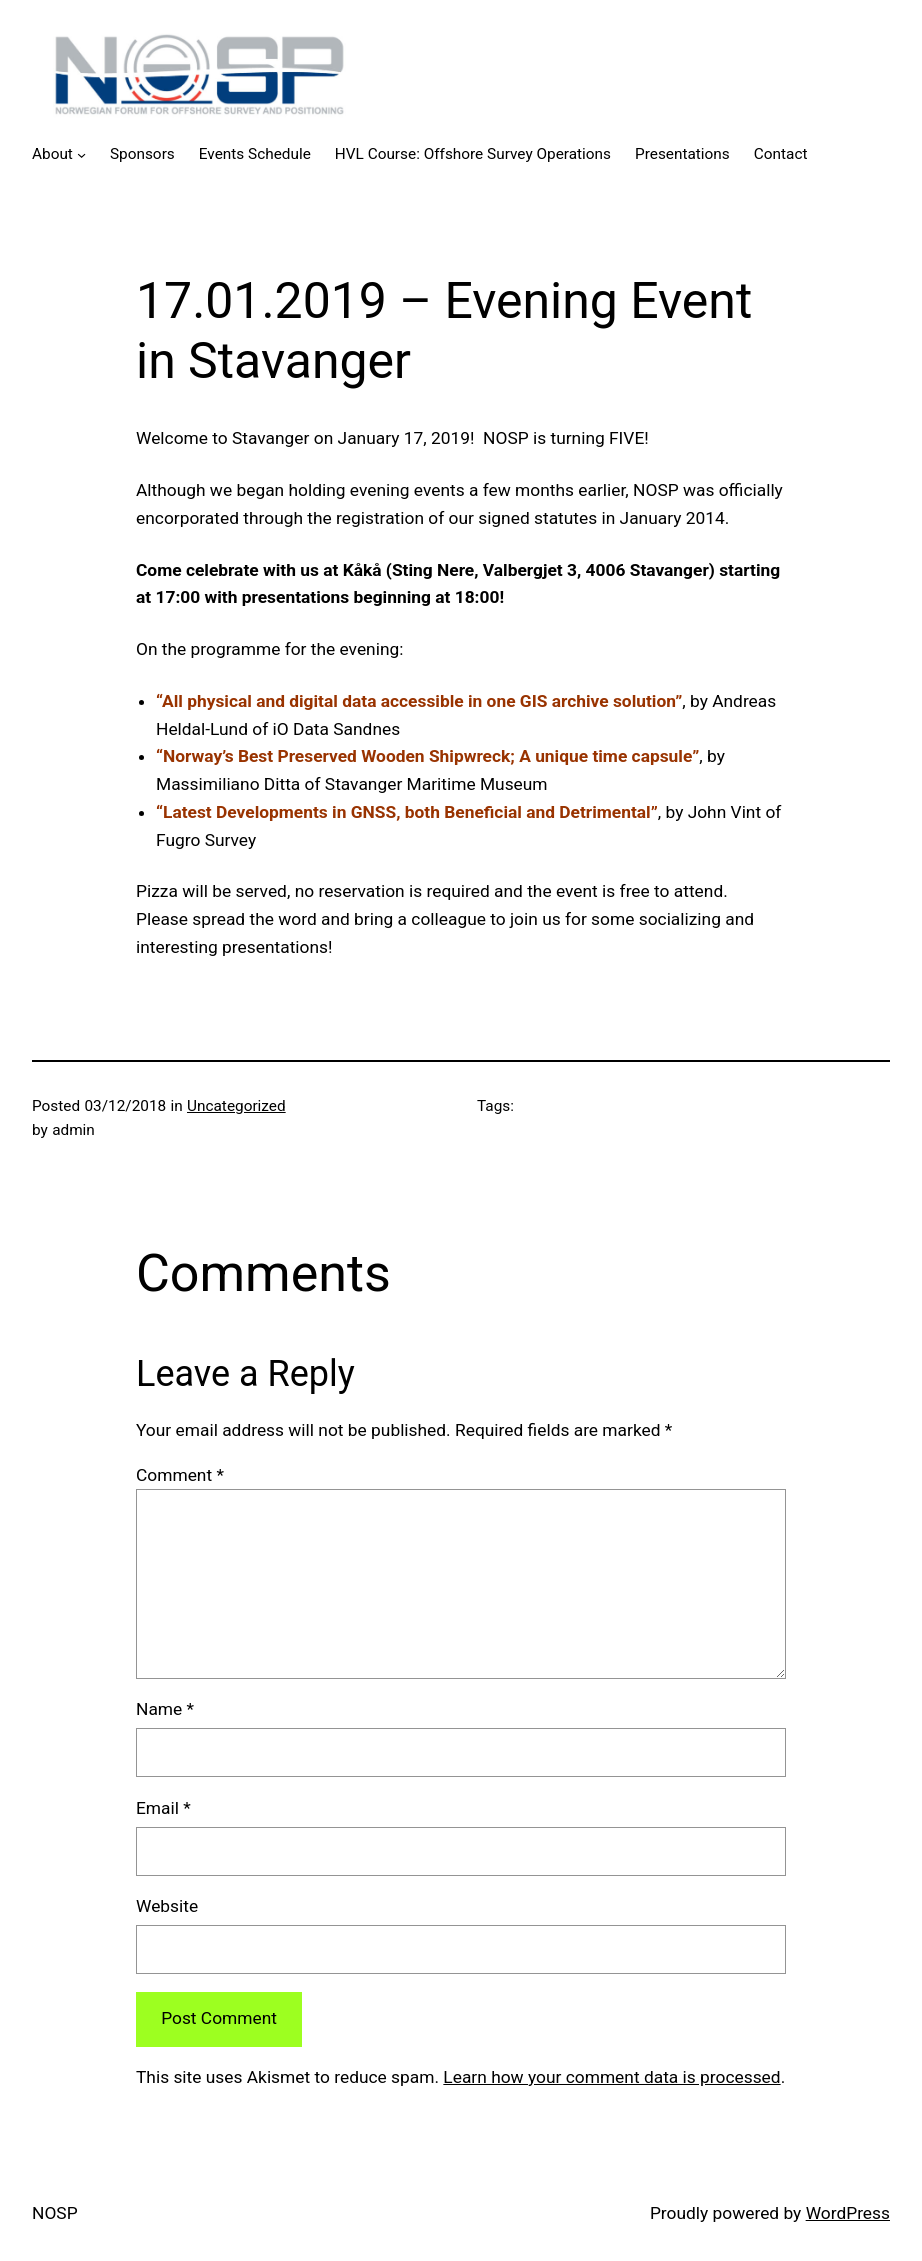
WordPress (848, 2213)
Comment (180, 1475)
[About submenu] (81, 154)
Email (163, 1808)
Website (167, 1906)
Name (165, 1709)
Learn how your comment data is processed (611, 2077)
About (52, 154)
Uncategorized (236, 1106)
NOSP (55, 2213)
